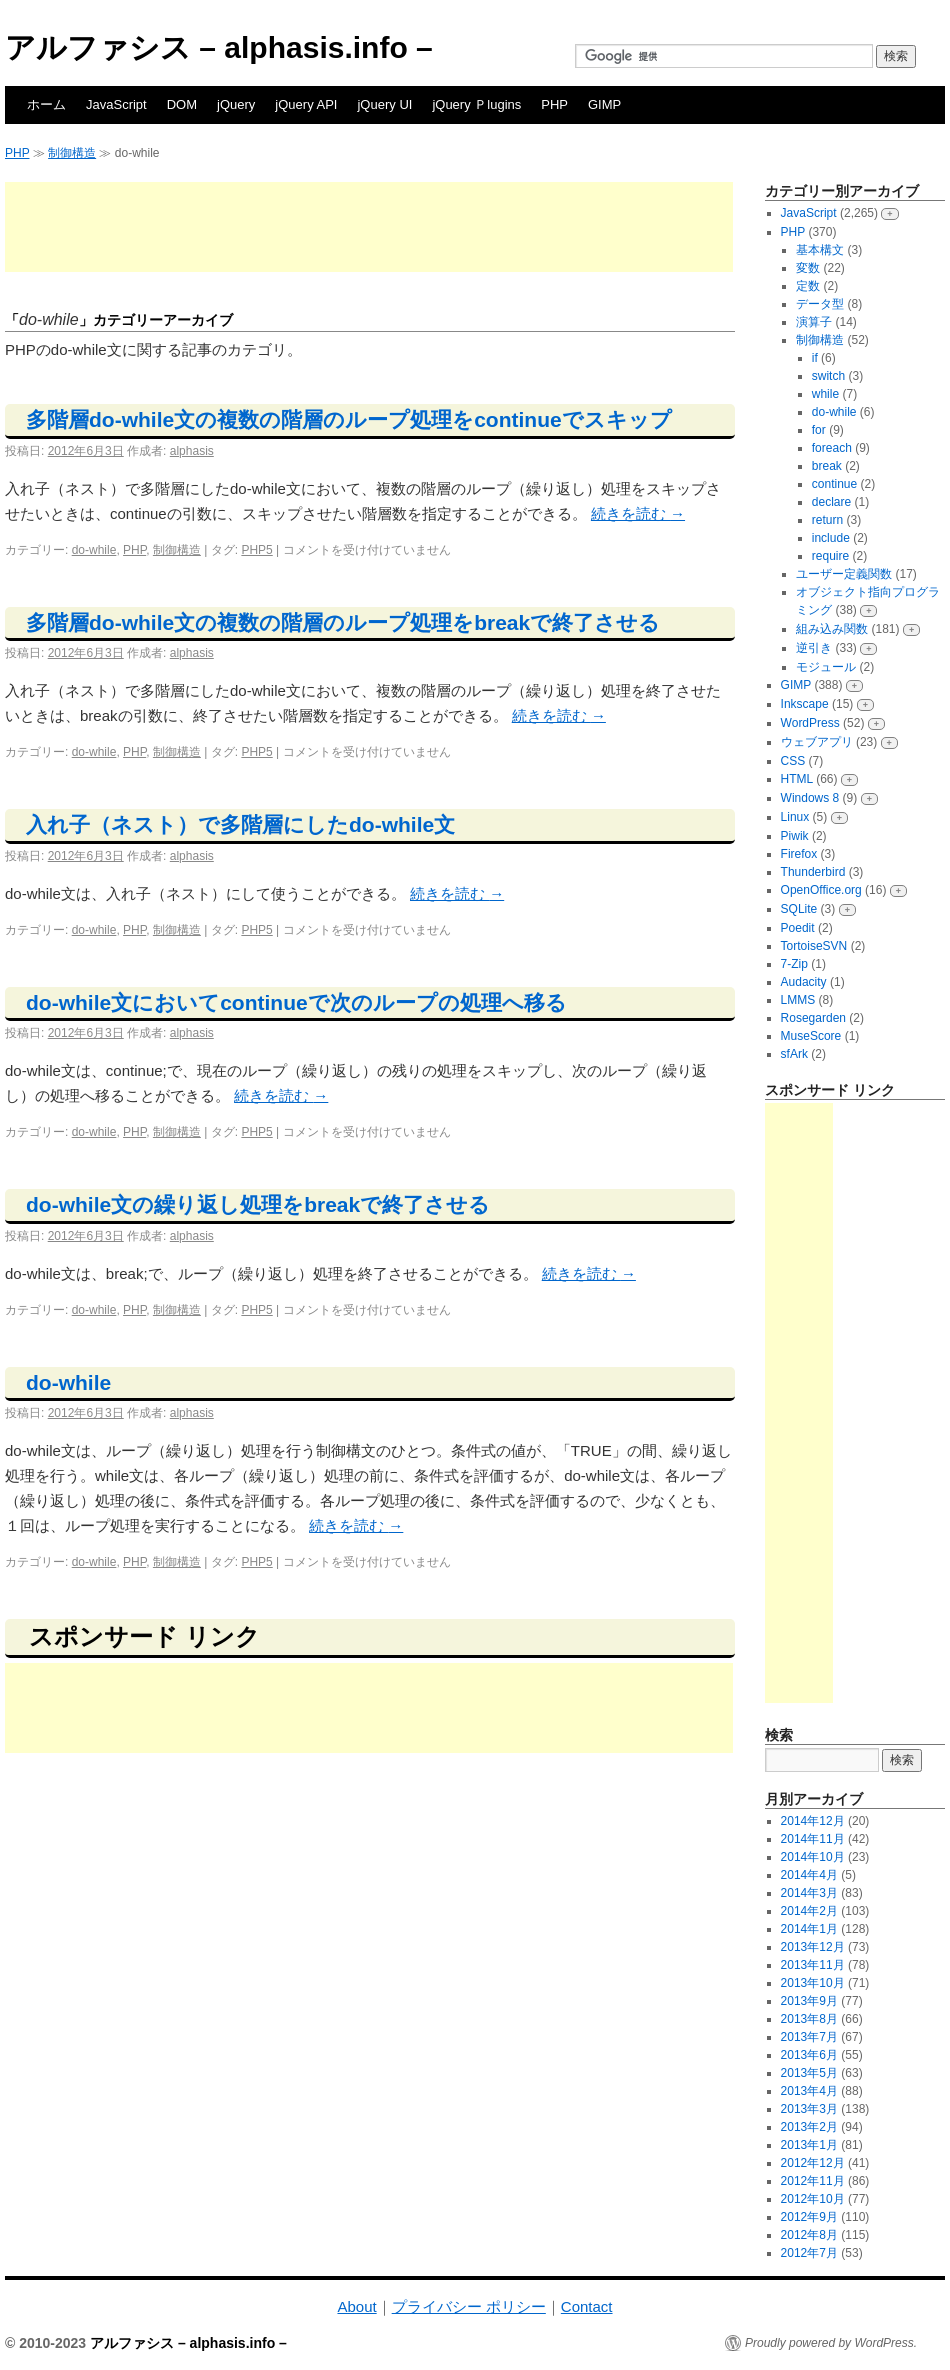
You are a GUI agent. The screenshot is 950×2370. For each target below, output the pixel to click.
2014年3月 (809, 1893)
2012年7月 (809, 2253)
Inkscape (805, 704)
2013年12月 (813, 1947)
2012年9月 (809, 2217)
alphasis (192, 451)
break (827, 466)
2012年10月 (813, 2199)
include (831, 538)
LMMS (798, 1000)
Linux (795, 817)
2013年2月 (809, 2127)
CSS (793, 761)
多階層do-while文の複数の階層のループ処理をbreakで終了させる (343, 622)
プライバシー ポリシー (469, 2306)
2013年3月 (809, 2109)
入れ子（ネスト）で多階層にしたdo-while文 (240, 824)
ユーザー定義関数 (844, 574)
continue (834, 484)
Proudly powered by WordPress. (831, 2343)
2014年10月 (813, 1857)
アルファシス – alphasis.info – (219, 47)
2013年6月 (809, 2055)
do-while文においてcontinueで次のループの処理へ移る (296, 1002)
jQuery (236, 104)
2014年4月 (809, 1875)
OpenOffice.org (821, 890)
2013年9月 (809, 2001)
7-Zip (794, 964)
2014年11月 (813, 1839)
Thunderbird (813, 872)
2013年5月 (809, 2073)
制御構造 (72, 153)
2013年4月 (809, 2091)
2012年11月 (813, 2181)
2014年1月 (809, 1929)
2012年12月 (813, 2163)
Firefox (799, 854)
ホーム (46, 104)
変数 (808, 268)
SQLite (799, 909)
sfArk (794, 1054)
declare (831, 502)
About (356, 2306)
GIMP (604, 104)
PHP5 (256, 550)
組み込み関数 (832, 629)
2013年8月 (809, 2019)
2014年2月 (809, 1911)
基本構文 (820, 250)
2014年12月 (813, 1821)
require (830, 556)
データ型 (820, 304)
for (819, 430)
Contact (587, 2306)
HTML (797, 779)
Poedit (798, 928)
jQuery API (306, 104)
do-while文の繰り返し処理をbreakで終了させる (258, 1204)
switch (828, 376)
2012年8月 (809, 2235)
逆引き (814, 648)
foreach (832, 448)
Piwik (795, 836)
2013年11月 (813, 1965)
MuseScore (811, 1036)
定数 (808, 286)
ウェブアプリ (817, 742)
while (825, 394)
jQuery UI (384, 104)
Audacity (804, 982)
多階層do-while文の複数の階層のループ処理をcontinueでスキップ (349, 419)
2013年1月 (809, 2145)
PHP (554, 104)
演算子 (814, 322)
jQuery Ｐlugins (476, 104)
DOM (182, 104)
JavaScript (116, 104)
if (815, 358)
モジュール (826, 667)
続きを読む (638, 513)
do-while (94, 550)
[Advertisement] (369, 227)
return (827, 520)
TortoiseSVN (814, 946)
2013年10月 (813, 1983)
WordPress (810, 723)
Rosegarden (813, 1018)
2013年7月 (809, 2037)
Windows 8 (810, 798)
